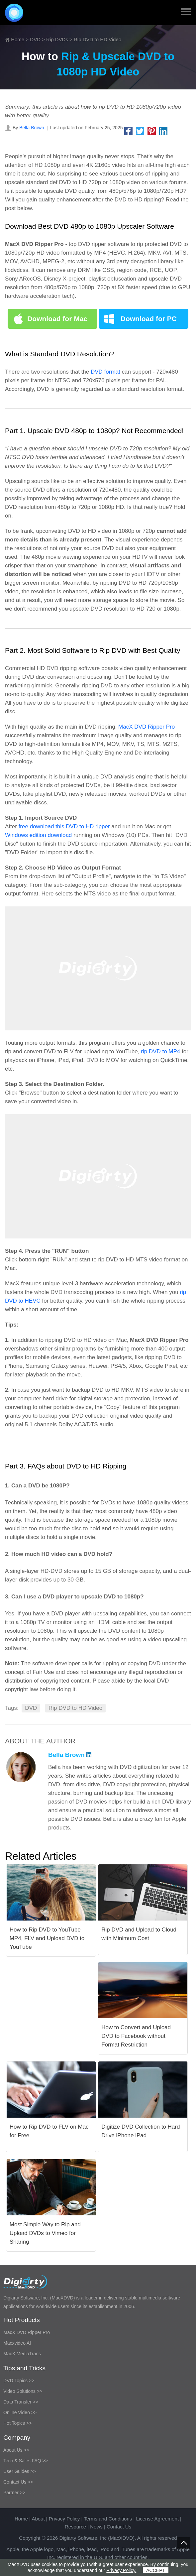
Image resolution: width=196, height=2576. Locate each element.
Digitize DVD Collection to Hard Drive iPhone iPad (140, 2131)
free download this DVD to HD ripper (64, 826)
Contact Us (119, 2526)
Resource (75, 2526)
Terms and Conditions (108, 2518)
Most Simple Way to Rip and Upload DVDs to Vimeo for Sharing (45, 2233)
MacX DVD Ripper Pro (146, 727)
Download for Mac (57, 318)
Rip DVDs (57, 39)
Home (17, 39)
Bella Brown (31, 127)
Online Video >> (20, 2412)
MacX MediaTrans (22, 2353)
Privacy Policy (64, 2518)
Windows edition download (38, 835)
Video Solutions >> (22, 2391)
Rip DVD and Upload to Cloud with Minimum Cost (138, 1934)
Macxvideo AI (17, 2343)
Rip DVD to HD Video (75, 1708)
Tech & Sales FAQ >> (25, 2460)
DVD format (105, 372)
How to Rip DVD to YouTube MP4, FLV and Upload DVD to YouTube (47, 1938)
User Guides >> (19, 2471)
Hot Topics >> (17, 2423)
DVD (35, 39)
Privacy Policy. (121, 2570)
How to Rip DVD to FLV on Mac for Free (49, 2131)
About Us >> (16, 2450)
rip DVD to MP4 (160, 1051)
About (38, 2518)
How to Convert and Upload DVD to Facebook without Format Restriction (136, 2036)
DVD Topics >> (18, 2380)
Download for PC (149, 318)
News (96, 2526)
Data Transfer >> (20, 2401)
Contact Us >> (18, 2482)
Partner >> (14, 2492)
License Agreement (157, 2518)
